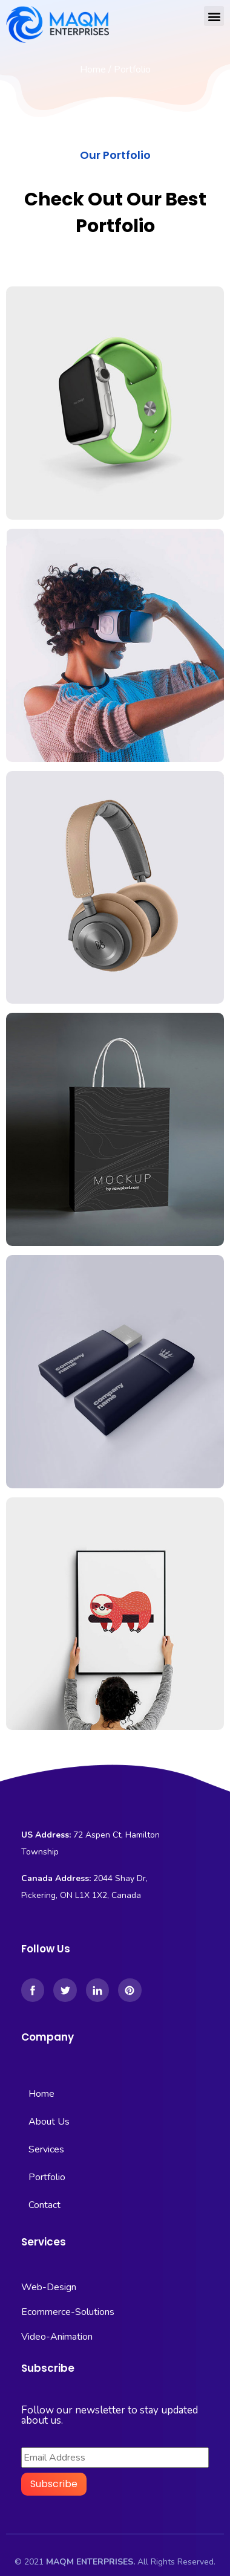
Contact (44, 2205)
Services (46, 2149)
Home (93, 69)
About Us (49, 2121)
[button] (214, 16)
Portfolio (46, 2177)
